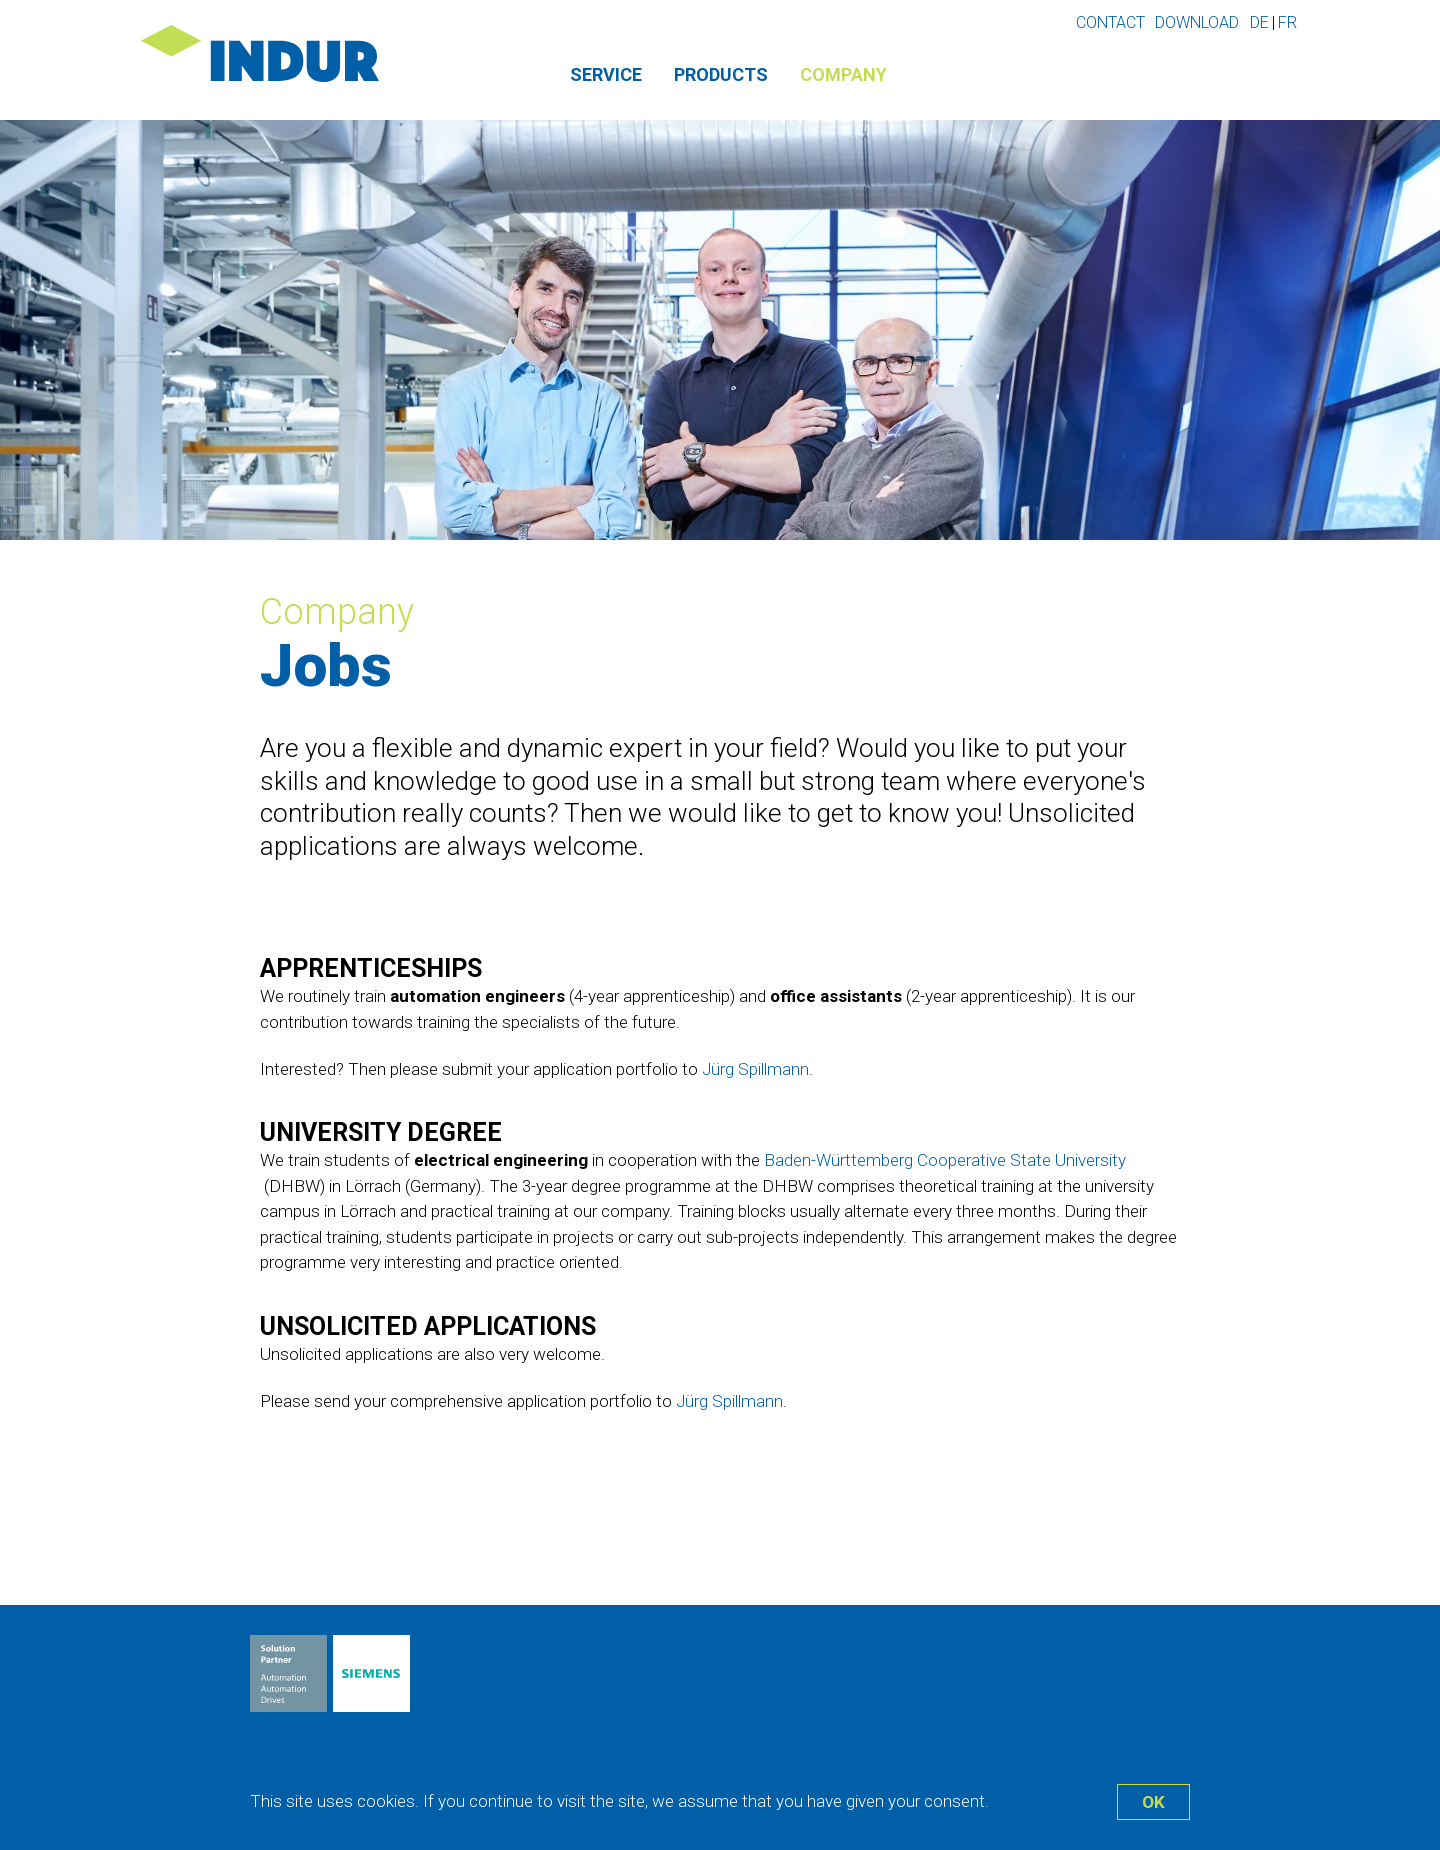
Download (1197, 22)
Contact (1110, 22)
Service (606, 74)
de (1259, 22)
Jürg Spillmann (755, 1069)
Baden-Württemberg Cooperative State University (945, 1160)
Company (843, 74)
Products (721, 74)
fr (1287, 22)
